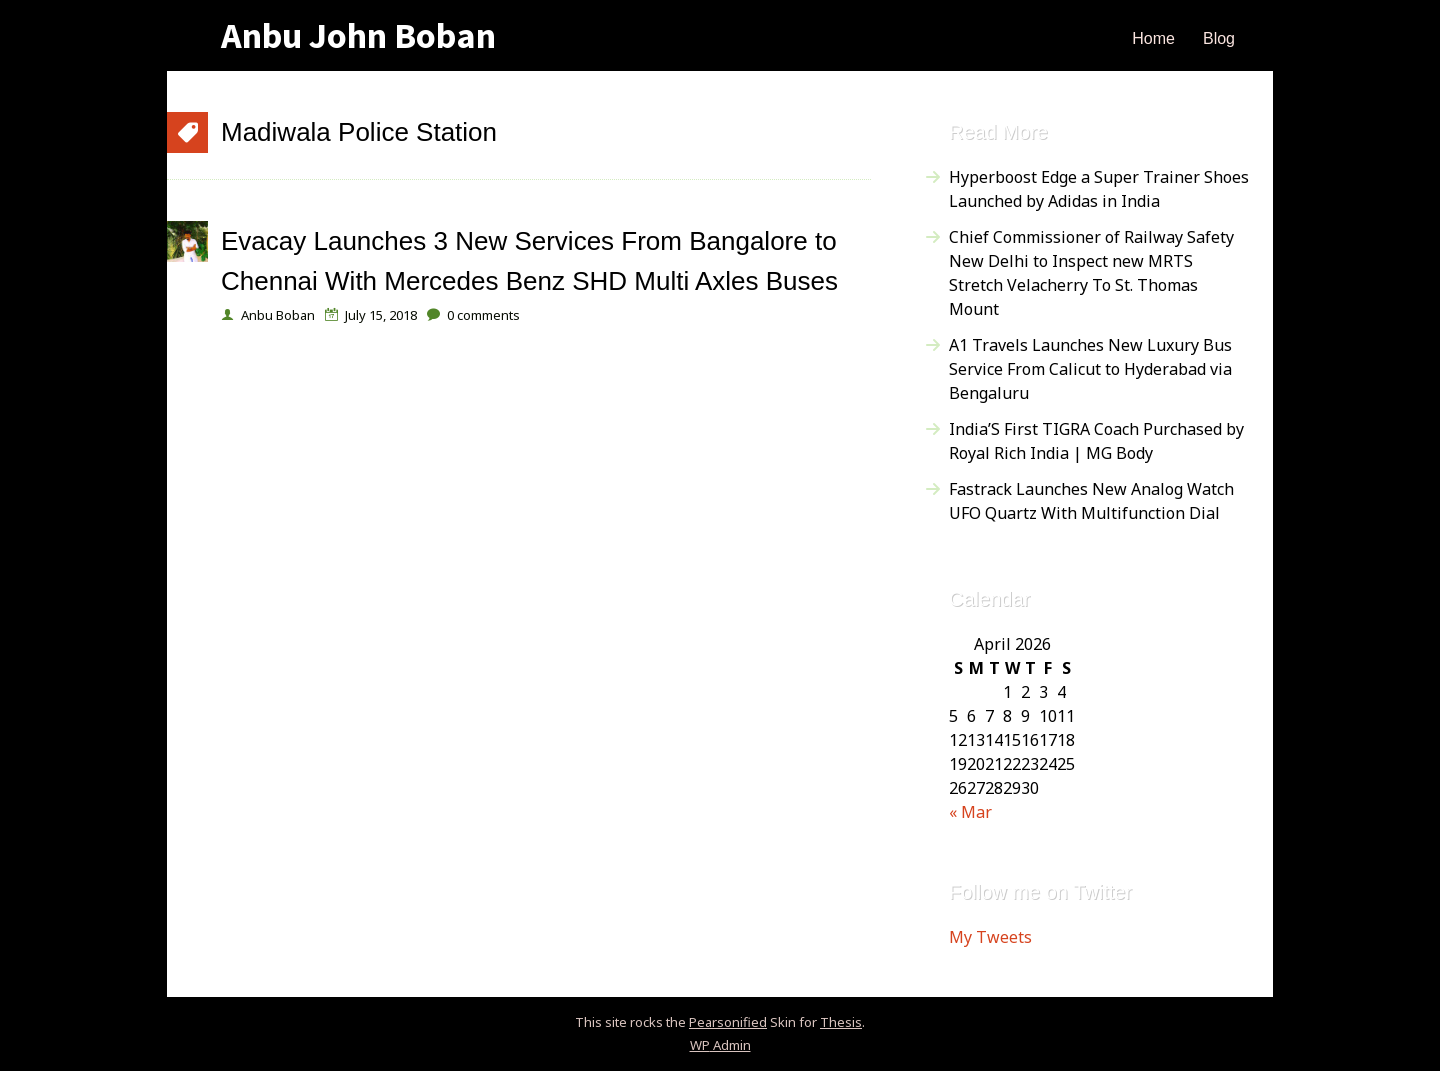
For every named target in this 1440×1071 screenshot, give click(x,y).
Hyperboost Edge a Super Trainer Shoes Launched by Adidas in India (1099, 189)
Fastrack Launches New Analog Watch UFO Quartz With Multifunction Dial (1091, 501)
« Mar (970, 812)
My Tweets (990, 937)
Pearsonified (728, 1022)
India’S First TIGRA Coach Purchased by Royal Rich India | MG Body (1096, 441)
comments (483, 315)
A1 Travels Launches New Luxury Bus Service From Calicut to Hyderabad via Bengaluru (1090, 369)
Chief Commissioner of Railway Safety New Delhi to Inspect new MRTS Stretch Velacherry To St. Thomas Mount (1091, 273)
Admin (720, 1045)
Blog (1219, 38)
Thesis (841, 1022)
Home (1153, 38)
